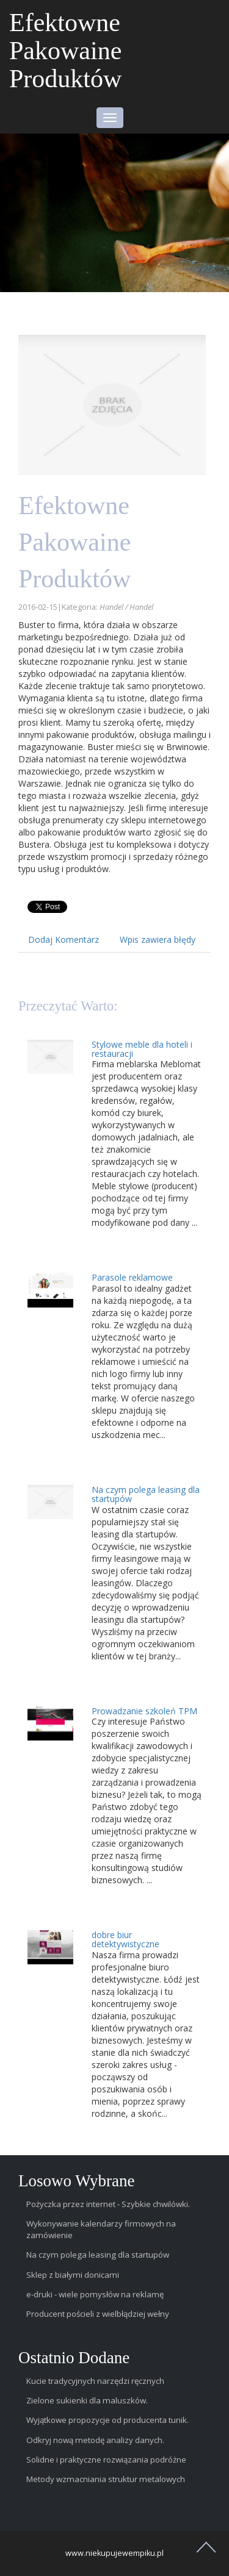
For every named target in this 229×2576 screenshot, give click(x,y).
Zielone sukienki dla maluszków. (87, 2400)
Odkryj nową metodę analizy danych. (95, 2440)
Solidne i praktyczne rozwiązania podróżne (106, 2459)
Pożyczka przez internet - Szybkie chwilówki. (108, 2204)
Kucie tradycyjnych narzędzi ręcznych (95, 2380)
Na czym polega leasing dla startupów (146, 1494)
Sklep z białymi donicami (72, 2274)
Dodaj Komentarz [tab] (63, 939)
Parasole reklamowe (132, 1277)
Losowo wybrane (76, 2181)
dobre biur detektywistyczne (125, 1939)
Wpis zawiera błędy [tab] (157, 939)
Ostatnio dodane (73, 2358)
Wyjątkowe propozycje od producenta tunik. (107, 2419)
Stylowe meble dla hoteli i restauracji (142, 1049)
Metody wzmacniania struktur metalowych (105, 2479)
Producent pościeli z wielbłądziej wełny (97, 2313)
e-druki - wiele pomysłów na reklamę (95, 2294)
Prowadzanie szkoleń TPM (144, 1711)
